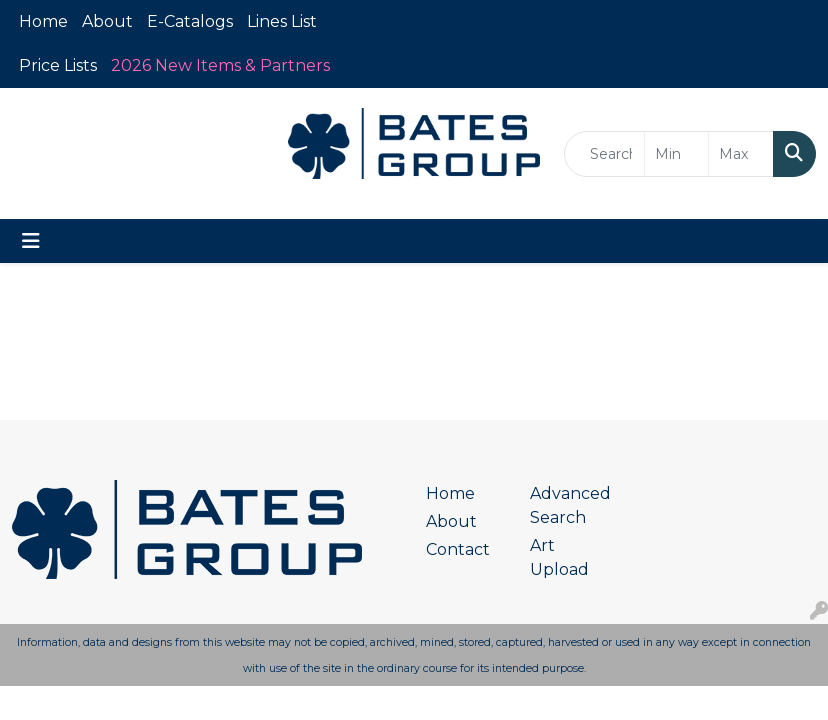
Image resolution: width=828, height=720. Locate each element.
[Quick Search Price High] (741, 154)
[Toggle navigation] (31, 241)
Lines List (282, 21)
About (107, 21)
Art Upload (559, 557)
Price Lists (58, 65)
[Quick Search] (604, 154)
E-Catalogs (190, 21)
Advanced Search (570, 505)
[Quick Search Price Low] (677, 154)
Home (43, 21)
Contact (458, 549)
